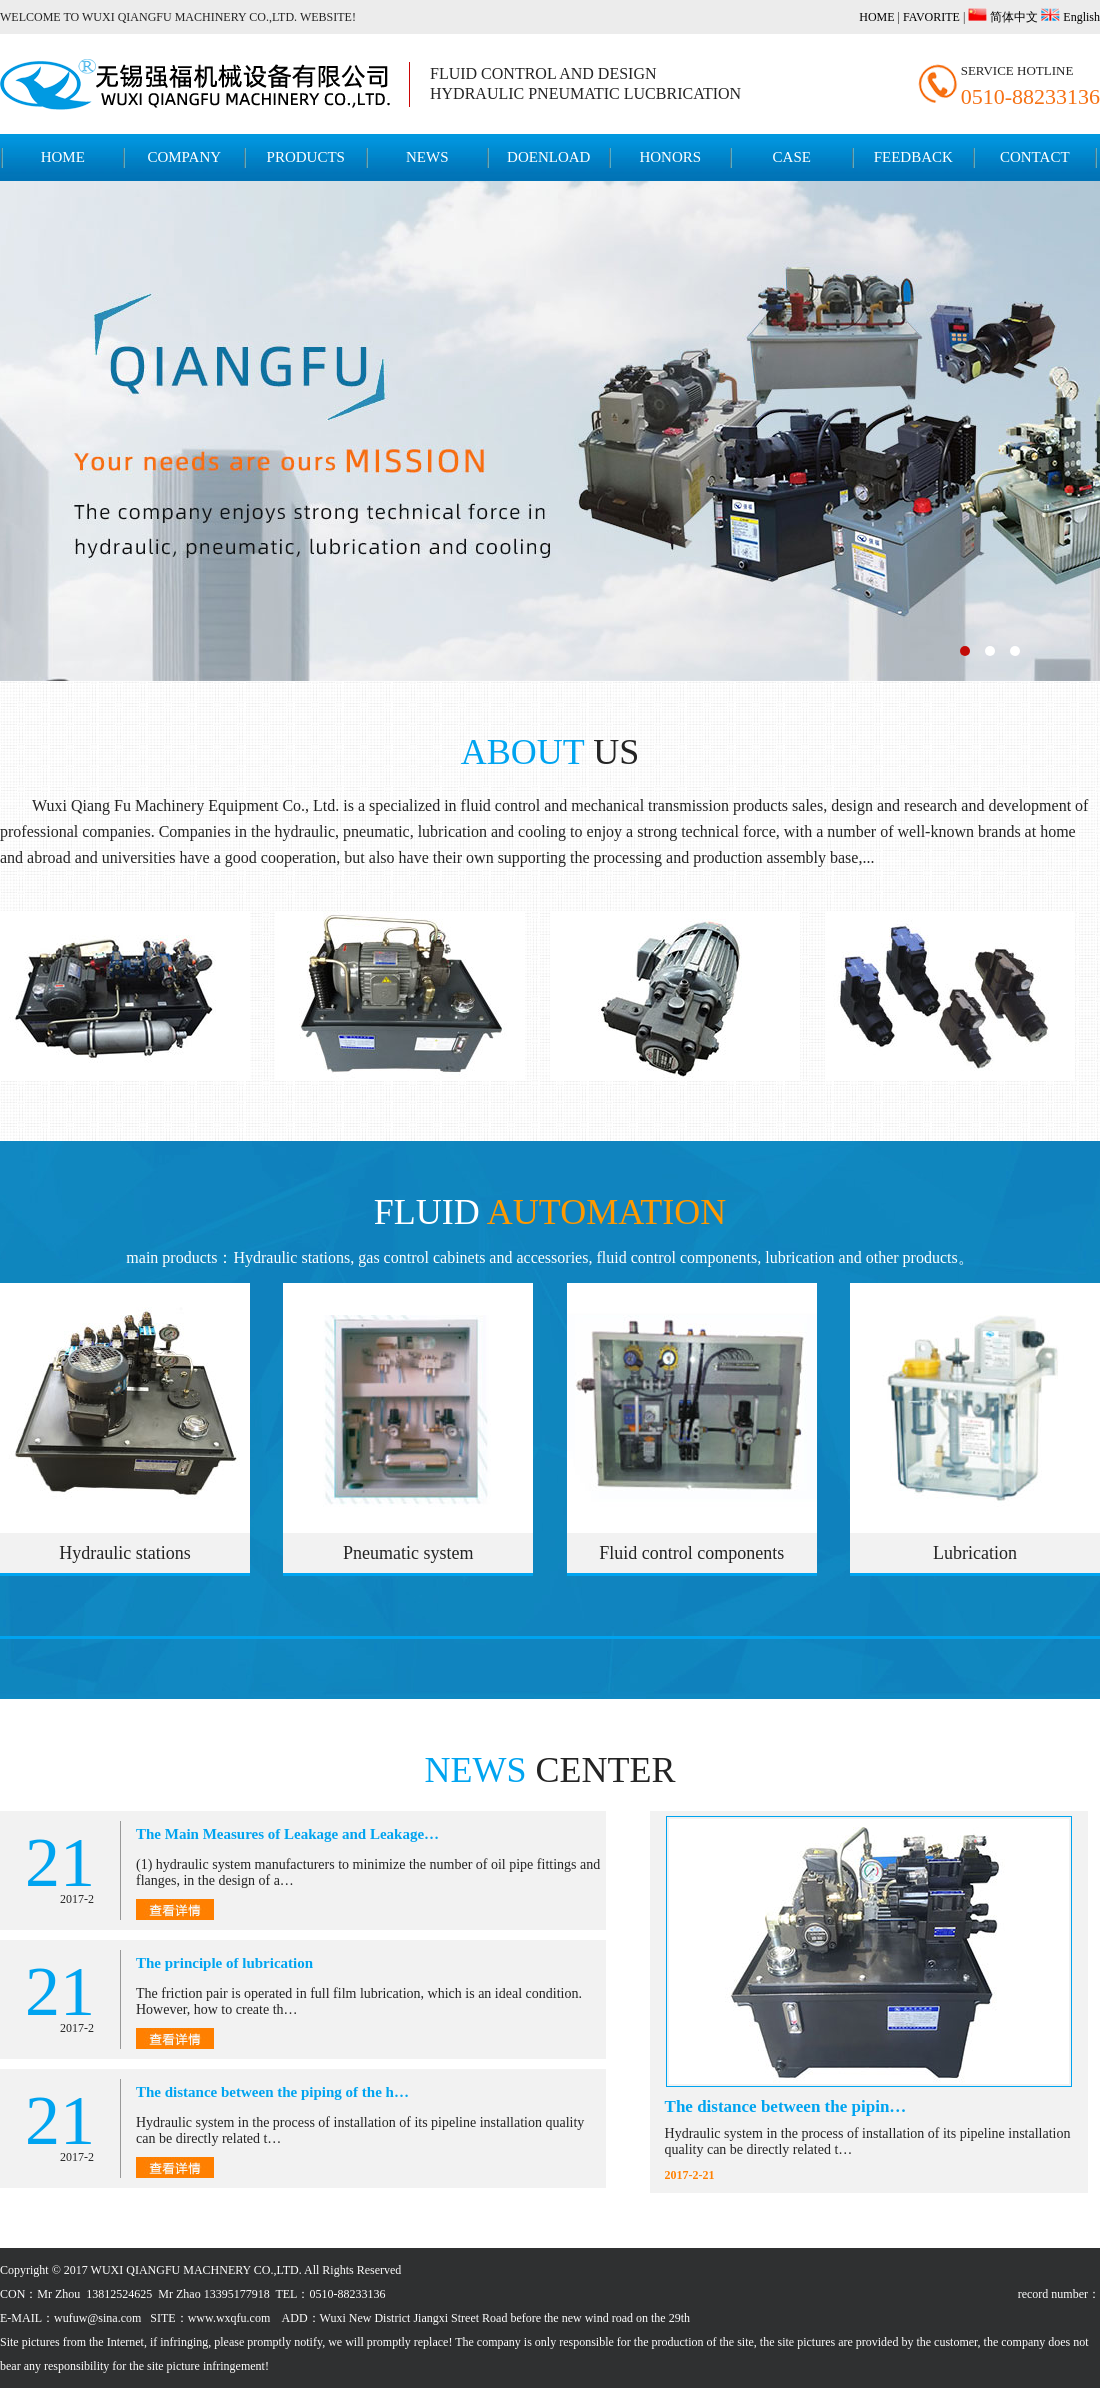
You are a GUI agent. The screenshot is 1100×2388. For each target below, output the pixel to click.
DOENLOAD (548, 157)
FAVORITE (931, 17)
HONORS (670, 157)
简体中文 (1012, 17)
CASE (792, 157)
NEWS (427, 157)
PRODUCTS (306, 157)
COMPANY (184, 157)
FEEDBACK (913, 157)
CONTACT (1035, 157)
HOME (876, 17)
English (1080, 17)
